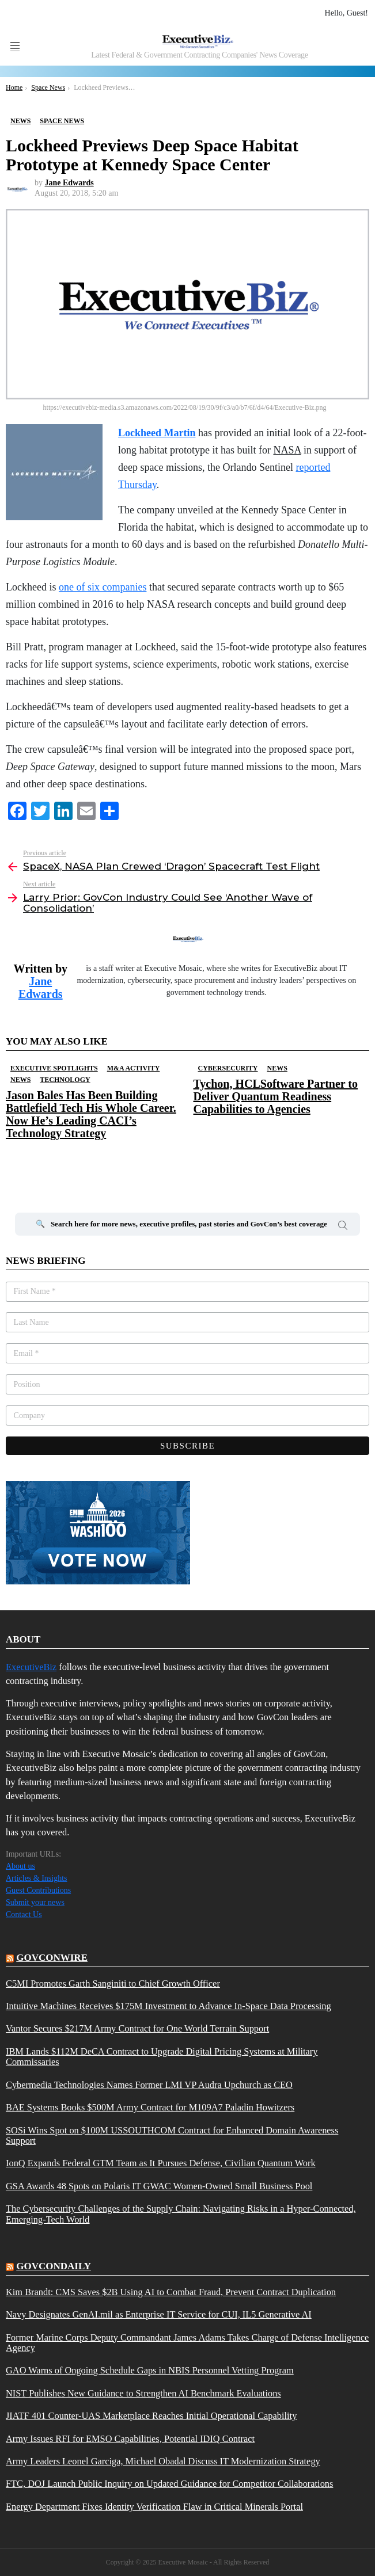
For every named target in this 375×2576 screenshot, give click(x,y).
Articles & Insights (36, 1878)
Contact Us (24, 1914)
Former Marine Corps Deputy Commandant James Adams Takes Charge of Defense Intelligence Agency (187, 2343)
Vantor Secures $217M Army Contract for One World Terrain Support (137, 2029)
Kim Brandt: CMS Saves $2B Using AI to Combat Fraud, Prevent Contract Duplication (171, 2292)
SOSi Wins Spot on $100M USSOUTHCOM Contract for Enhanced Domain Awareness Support (172, 2135)
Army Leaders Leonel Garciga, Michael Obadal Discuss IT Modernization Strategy (163, 2461)
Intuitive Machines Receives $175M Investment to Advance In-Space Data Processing (168, 2006)
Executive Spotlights (54, 1068)
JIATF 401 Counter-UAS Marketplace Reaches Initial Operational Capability (151, 2416)
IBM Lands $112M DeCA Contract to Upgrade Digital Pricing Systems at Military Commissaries (161, 2057)
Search (342, 1227)
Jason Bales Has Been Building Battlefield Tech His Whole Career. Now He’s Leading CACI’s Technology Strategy (91, 1114)
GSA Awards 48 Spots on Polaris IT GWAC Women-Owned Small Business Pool (159, 2186)
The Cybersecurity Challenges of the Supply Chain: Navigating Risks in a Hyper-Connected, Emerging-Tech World (181, 2214)
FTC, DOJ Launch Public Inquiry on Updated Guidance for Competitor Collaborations (169, 2484)
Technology (65, 1080)
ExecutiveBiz (31, 1667)
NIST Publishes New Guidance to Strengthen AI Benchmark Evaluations (143, 2393)
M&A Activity (133, 1068)
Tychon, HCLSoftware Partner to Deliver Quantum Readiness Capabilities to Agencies (276, 1096)
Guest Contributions (38, 1890)
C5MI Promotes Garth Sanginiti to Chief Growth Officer (113, 1984)
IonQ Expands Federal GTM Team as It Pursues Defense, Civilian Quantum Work (161, 2163)
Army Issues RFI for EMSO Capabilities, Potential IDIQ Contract (130, 2439)
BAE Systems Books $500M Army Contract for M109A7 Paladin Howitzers (150, 2107)
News (20, 1080)
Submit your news (35, 1902)
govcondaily (53, 2266)
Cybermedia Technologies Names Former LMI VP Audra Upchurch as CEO (149, 2085)
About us (20, 1866)
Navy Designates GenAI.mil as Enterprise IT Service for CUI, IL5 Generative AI (159, 2315)
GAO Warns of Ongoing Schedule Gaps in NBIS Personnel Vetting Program (150, 2370)
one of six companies (102, 587)
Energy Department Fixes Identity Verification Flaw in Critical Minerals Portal (154, 2507)
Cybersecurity (228, 1068)
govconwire (52, 1957)
